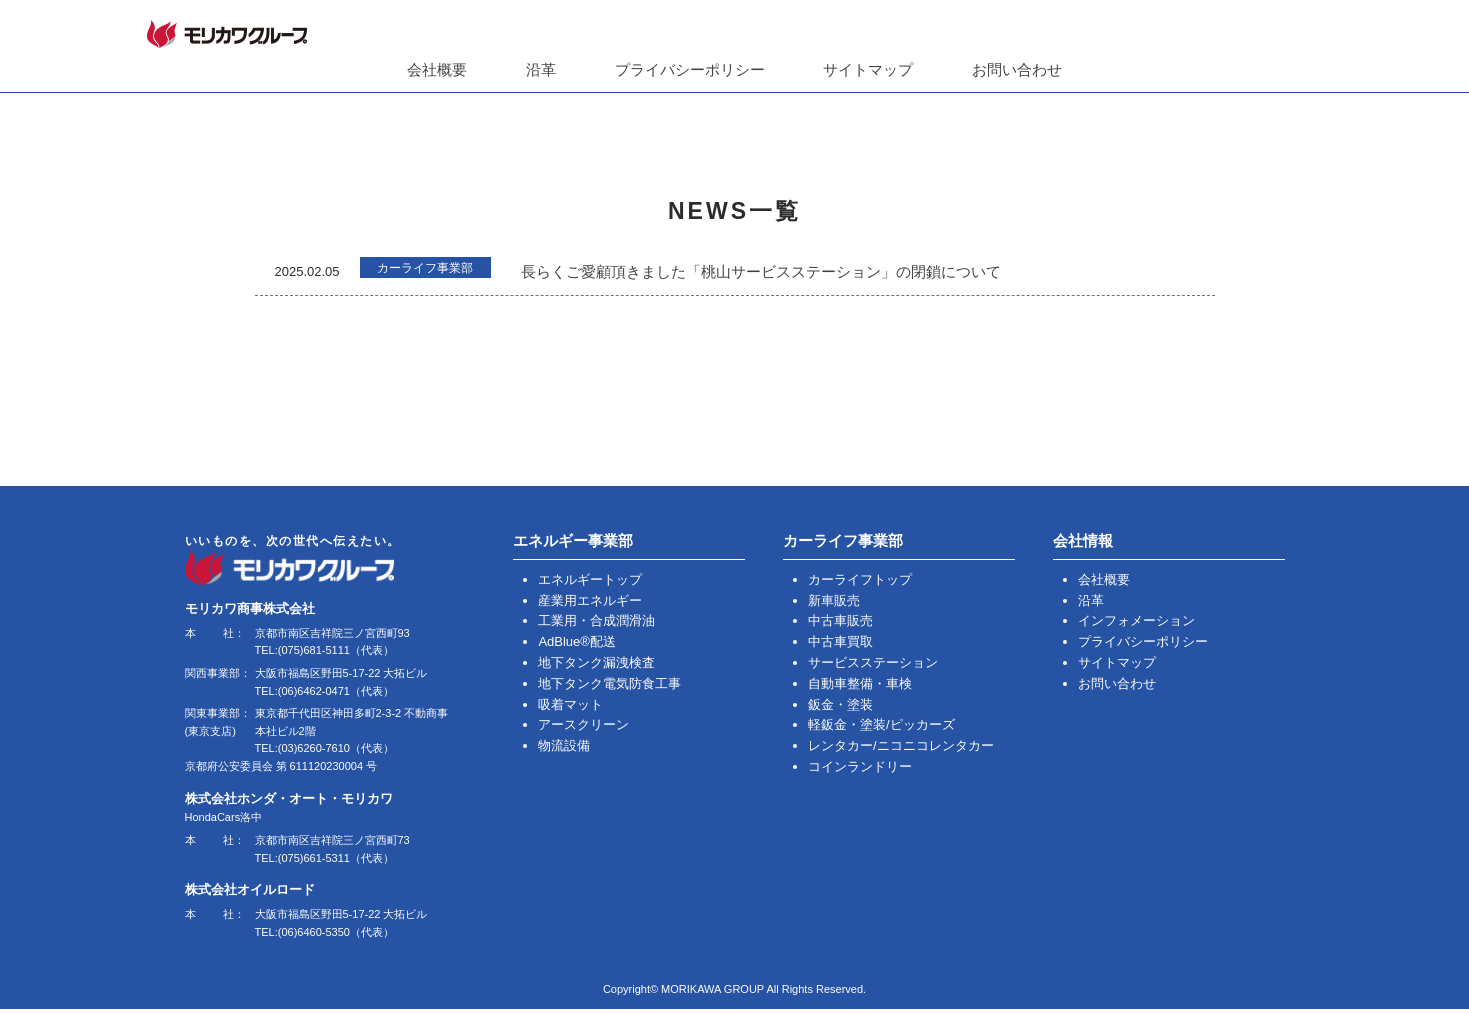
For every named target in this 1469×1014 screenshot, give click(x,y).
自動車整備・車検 (860, 682)
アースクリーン (583, 723)
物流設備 (564, 744)
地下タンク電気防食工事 (609, 682)
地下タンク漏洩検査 (596, 661)
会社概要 (437, 69)
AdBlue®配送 (577, 640)
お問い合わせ (1017, 69)
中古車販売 (840, 619)
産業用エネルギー (590, 599)
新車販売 (834, 599)
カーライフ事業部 (435, 270)
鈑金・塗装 (840, 703)
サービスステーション (873, 661)
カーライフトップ (860, 578)
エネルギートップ (590, 578)
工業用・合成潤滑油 (596, 619)
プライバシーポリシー (690, 69)
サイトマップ (868, 69)
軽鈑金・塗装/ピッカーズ (881, 723)
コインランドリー (860, 765)
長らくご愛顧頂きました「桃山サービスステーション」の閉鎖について (780, 271)
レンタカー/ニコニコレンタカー (901, 744)
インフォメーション (1136, 619)
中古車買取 (840, 640)
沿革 (541, 69)
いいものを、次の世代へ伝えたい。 (322, 562)
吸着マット (570, 703)
